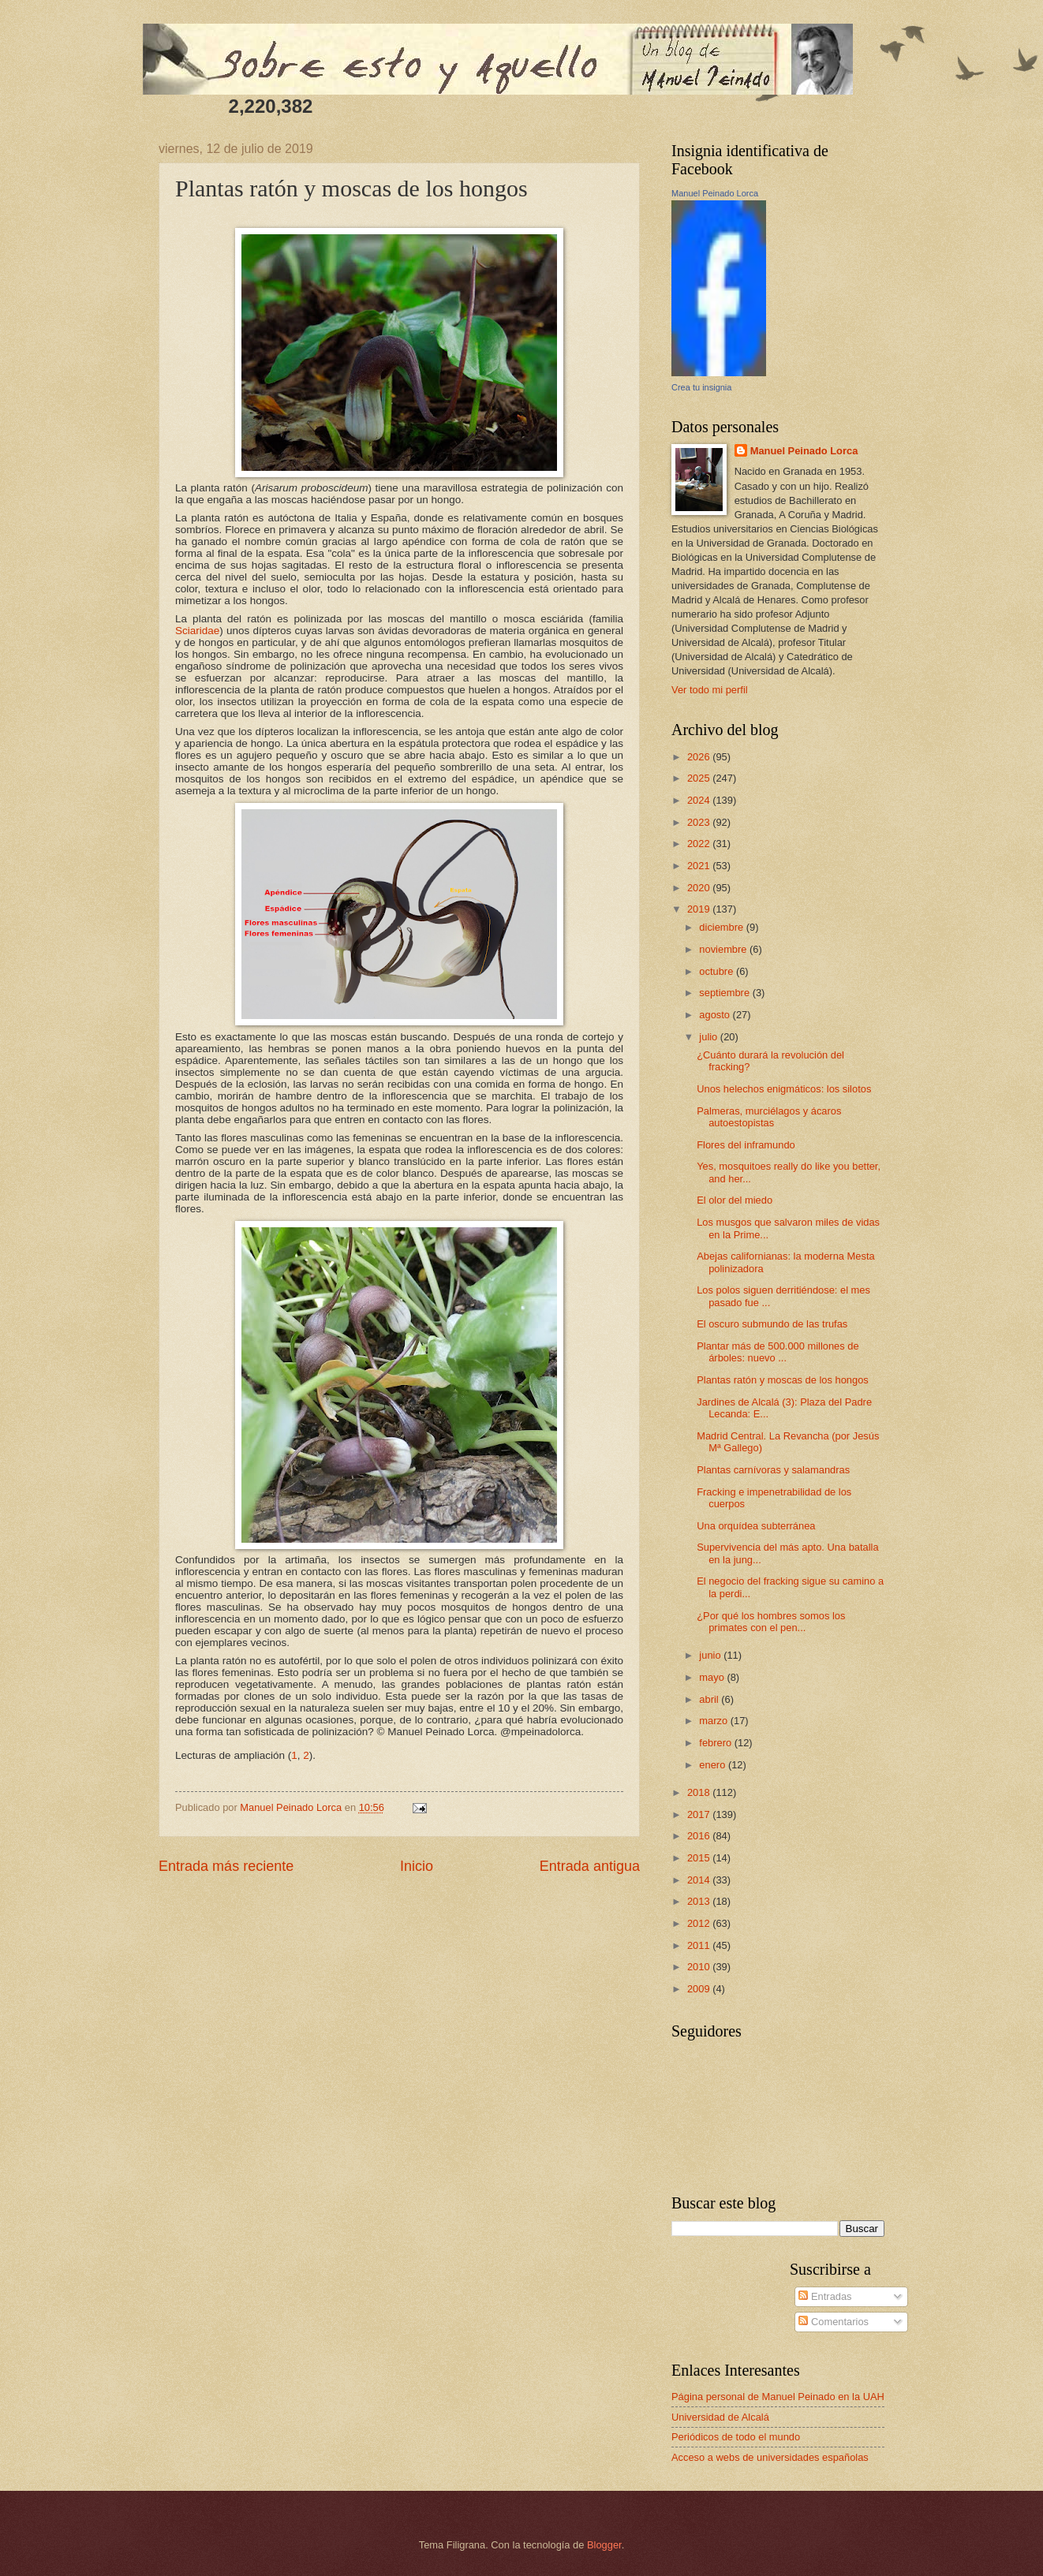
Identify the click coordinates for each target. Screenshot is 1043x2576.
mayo (713, 1677)
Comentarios (833, 2322)
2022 (699, 843)
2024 (699, 800)
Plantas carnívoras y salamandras (773, 1470)
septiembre (725, 993)
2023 (699, 822)
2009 (699, 1989)
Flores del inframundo (746, 1145)
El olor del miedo (734, 1200)
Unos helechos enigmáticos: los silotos (784, 1089)
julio (709, 1037)
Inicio (416, 1866)
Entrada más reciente (226, 1866)
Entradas (824, 2296)
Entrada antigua (590, 1866)
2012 (699, 1923)
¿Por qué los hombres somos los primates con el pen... (771, 1621)
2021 (699, 866)
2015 (699, 1858)
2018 (699, 1792)
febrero (716, 1743)
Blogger (604, 2545)
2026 (699, 757)
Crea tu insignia (701, 387)
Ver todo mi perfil (709, 690)
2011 (699, 1945)
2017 (699, 1814)
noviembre (724, 949)
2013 (699, 1901)
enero (713, 1765)
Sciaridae (197, 631)
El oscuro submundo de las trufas (772, 1324)
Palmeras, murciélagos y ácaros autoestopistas (769, 1117)
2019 (699, 909)
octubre (717, 971)
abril (710, 1699)
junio (711, 1655)
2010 (699, 1967)
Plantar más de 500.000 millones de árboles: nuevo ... (777, 1352)
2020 (699, 888)
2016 (699, 1836)
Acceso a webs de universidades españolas (770, 2457)
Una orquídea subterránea (756, 1526)
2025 (699, 778)
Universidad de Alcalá (720, 2417)
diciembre (722, 927)
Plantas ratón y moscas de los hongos (783, 1380)
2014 (699, 1880)
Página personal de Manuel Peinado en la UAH (777, 2396)
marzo (714, 1721)
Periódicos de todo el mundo (735, 2437)
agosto (715, 1015)
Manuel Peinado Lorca (714, 193)
